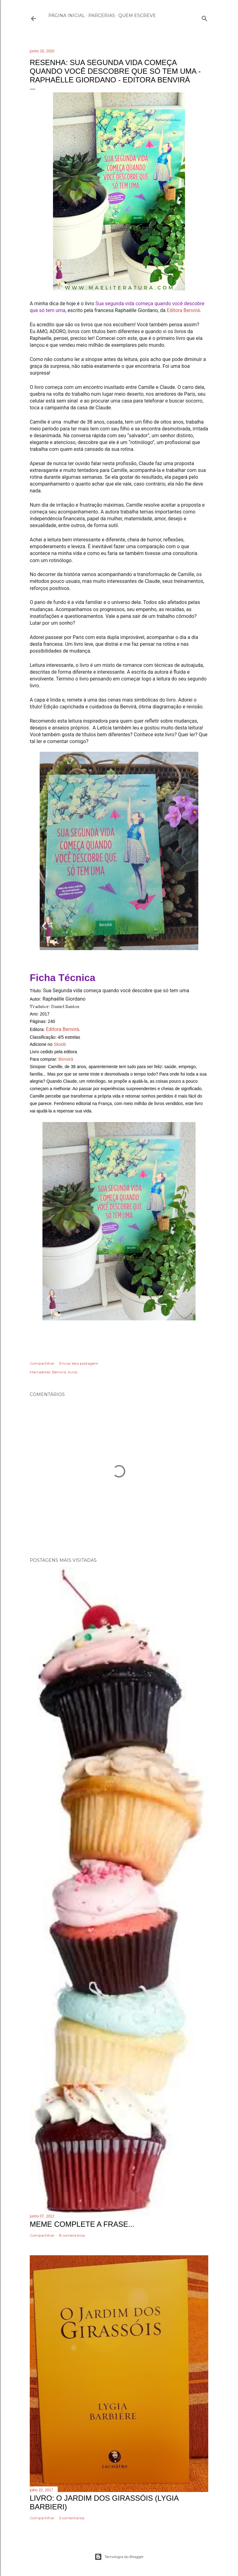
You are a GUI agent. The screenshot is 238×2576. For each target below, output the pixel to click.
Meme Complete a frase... (82, 2224)
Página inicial (66, 15)
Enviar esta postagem (78, 1363)
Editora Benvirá (183, 310)
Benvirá (66, 1059)
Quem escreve (137, 15)
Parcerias (101, 15)
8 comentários (72, 2235)
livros (72, 1372)
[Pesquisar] (204, 17)
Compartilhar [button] (42, 1363)
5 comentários (71, 2518)
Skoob (60, 1044)
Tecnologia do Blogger (119, 2557)
